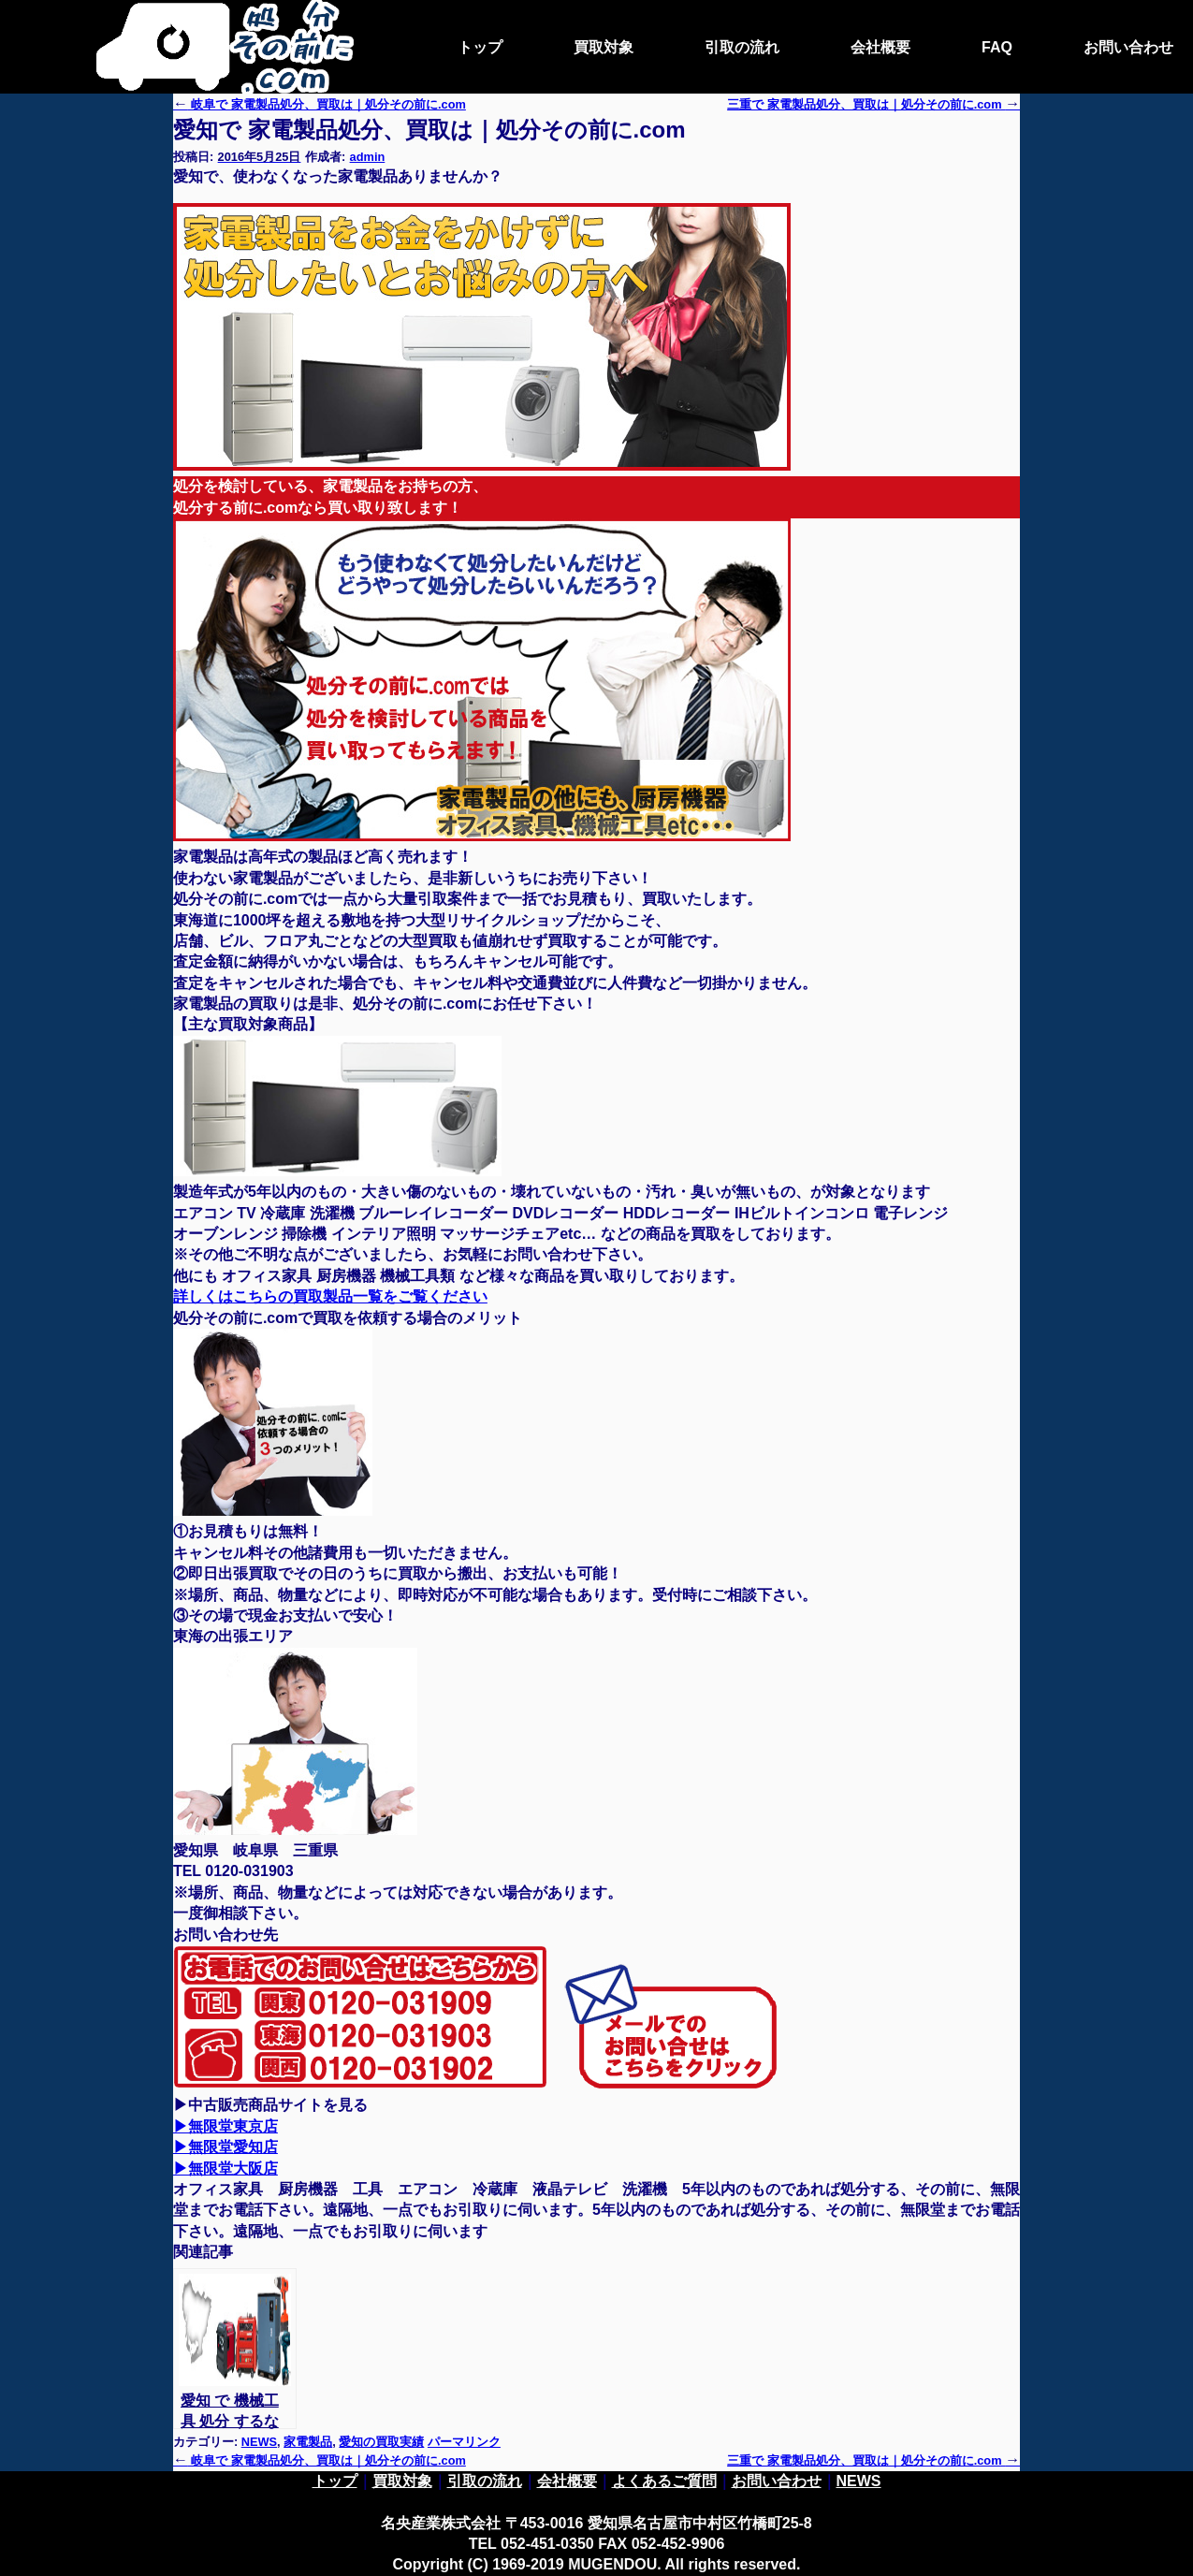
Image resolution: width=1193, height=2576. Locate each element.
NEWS (259, 2442)
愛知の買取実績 (381, 2442)
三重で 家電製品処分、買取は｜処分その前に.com (873, 2460)
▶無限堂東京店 (225, 2126)
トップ (480, 47)
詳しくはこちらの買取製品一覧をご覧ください (330, 1296)
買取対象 (603, 47)
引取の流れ (742, 47)
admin (368, 157)
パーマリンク (464, 2442)
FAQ (997, 47)
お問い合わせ (1128, 47)
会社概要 (880, 47)
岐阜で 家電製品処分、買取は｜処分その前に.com (319, 104)
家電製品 (308, 2442)
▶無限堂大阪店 (225, 2168)
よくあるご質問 (664, 2481)
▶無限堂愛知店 (225, 2147)
